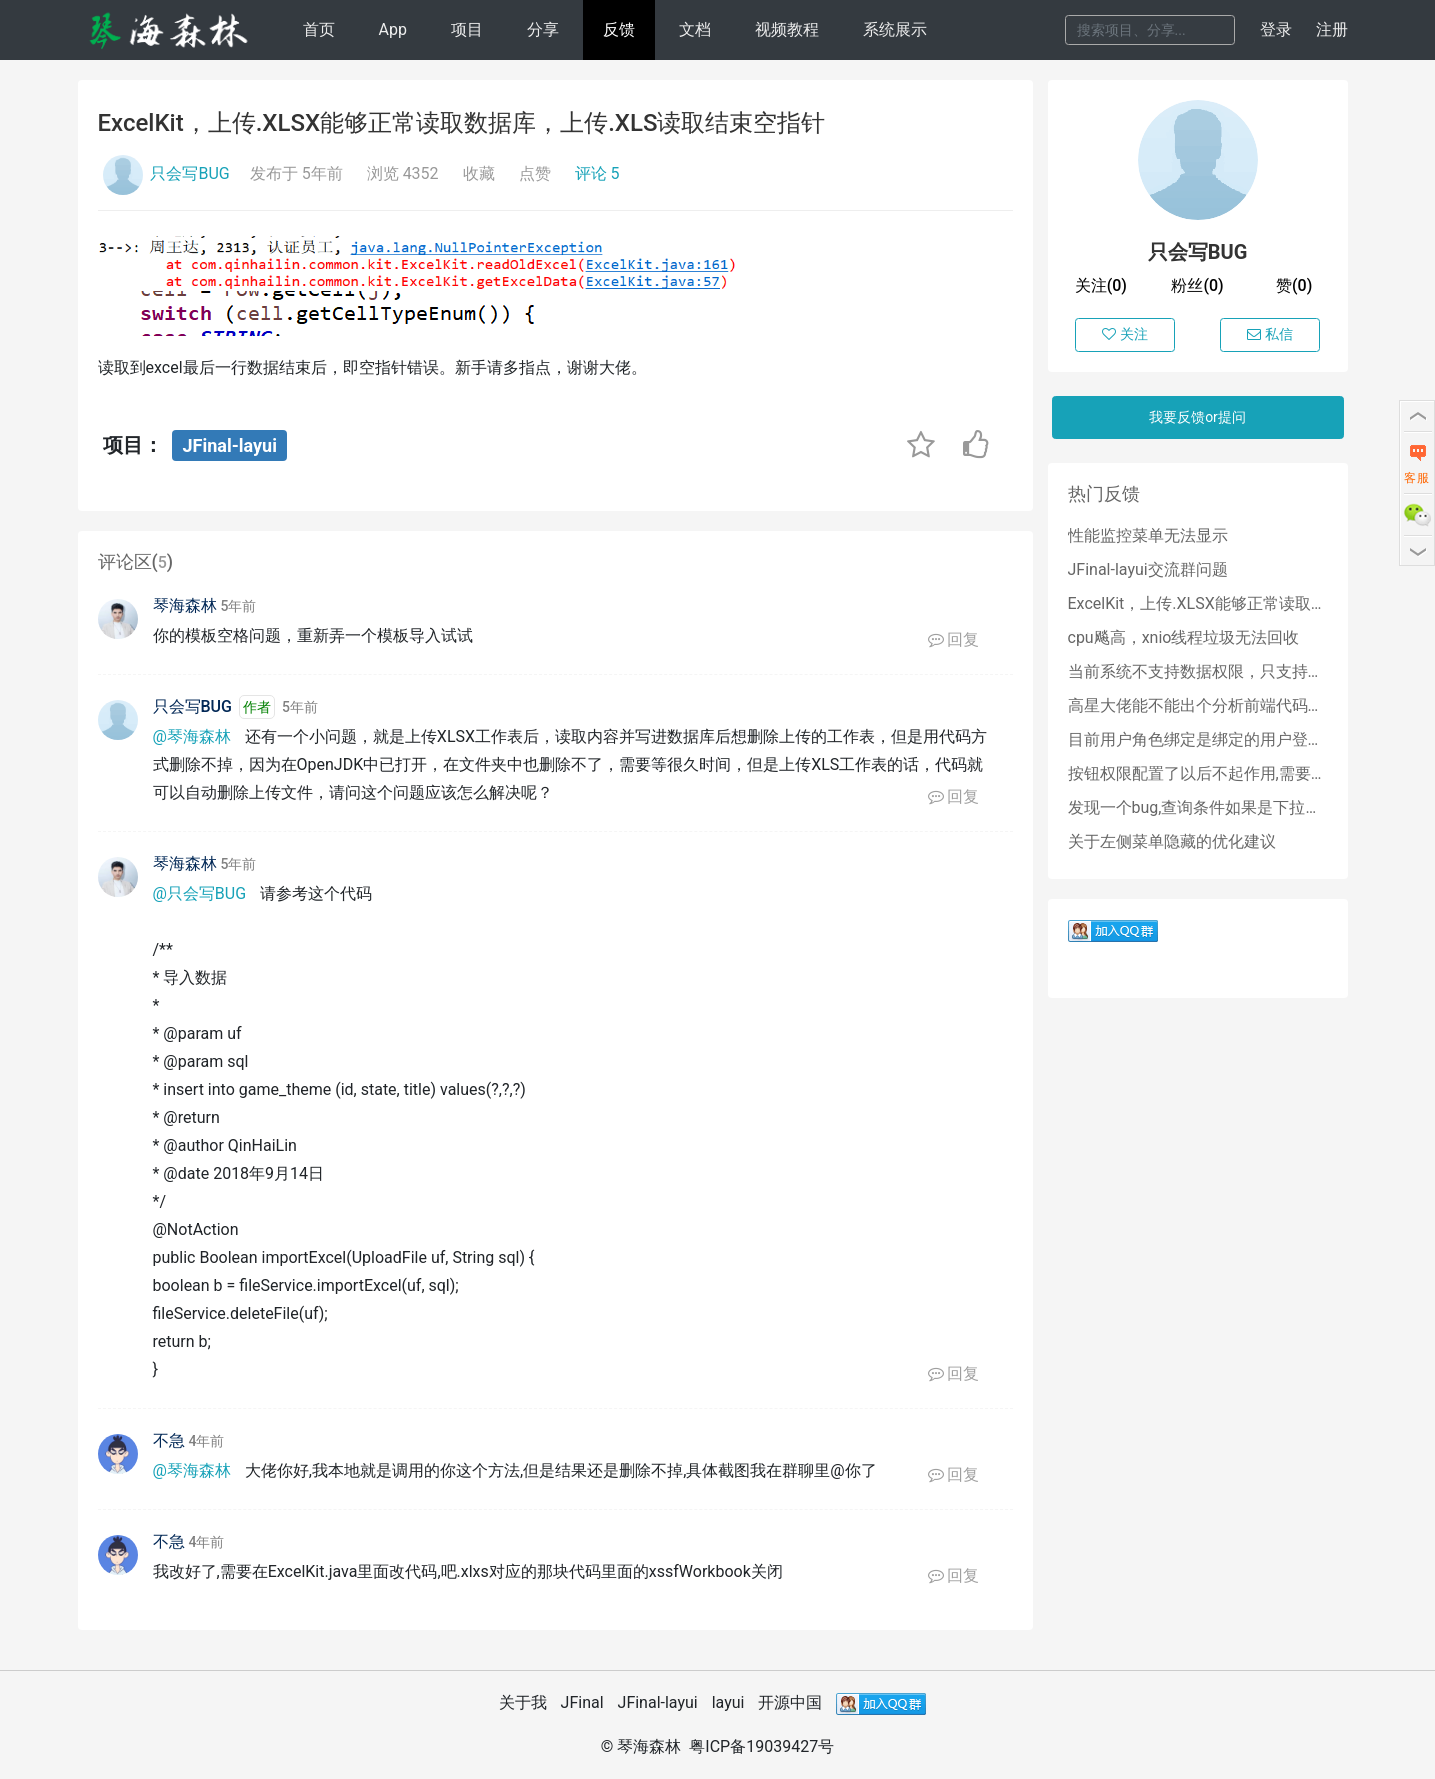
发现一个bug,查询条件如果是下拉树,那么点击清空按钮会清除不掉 (1198, 807)
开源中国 (790, 1702)
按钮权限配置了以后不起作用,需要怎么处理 (1198, 773)
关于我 (523, 1702)
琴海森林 (185, 605)
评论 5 (597, 173)
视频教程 (787, 29)
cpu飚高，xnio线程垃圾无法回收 (1184, 637)
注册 (1332, 29)
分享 (543, 29)
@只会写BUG (200, 893)
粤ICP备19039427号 (761, 1746)
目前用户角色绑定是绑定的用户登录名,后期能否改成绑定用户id (1198, 739)
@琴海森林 (192, 736)
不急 (169, 1440)
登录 (1276, 29)
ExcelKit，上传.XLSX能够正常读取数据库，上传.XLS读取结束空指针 (1198, 603)
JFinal (582, 1702)
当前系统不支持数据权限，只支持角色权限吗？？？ (1198, 671)
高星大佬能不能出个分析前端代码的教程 (1198, 705)
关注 (1125, 334)
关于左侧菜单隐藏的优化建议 (1172, 841)
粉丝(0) (1197, 285)
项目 (467, 29)
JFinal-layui (229, 445)
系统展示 (895, 29)
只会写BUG (189, 173)
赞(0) (1294, 285)
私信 (1270, 334)
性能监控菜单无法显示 (1148, 535)
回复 (954, 639)
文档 (695, 29)
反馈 (619, 29)
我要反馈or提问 (1197, 417)
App (392, 29)
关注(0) (1101, 285)
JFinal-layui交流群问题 (1148, 569)
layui (728, 1702)
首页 (319, 29)
